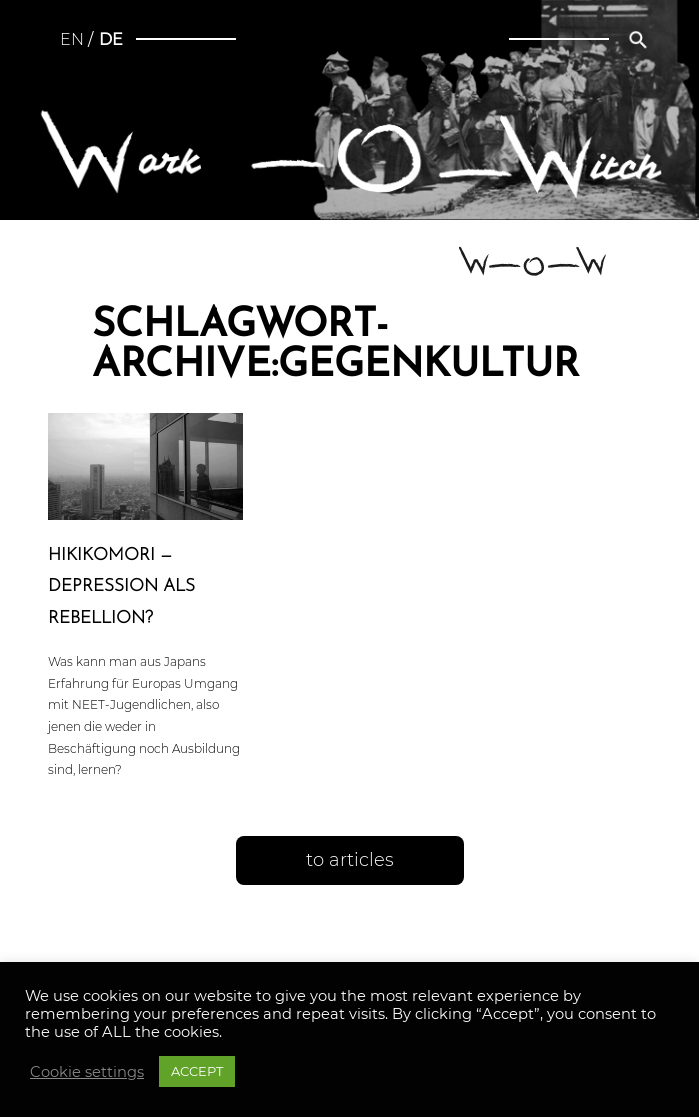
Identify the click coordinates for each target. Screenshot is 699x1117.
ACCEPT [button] (197, 1071)
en (72, 39)
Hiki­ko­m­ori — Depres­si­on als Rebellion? (121, 586)
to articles (350, 860)
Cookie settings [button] (87, 1072)
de (111, 39)
